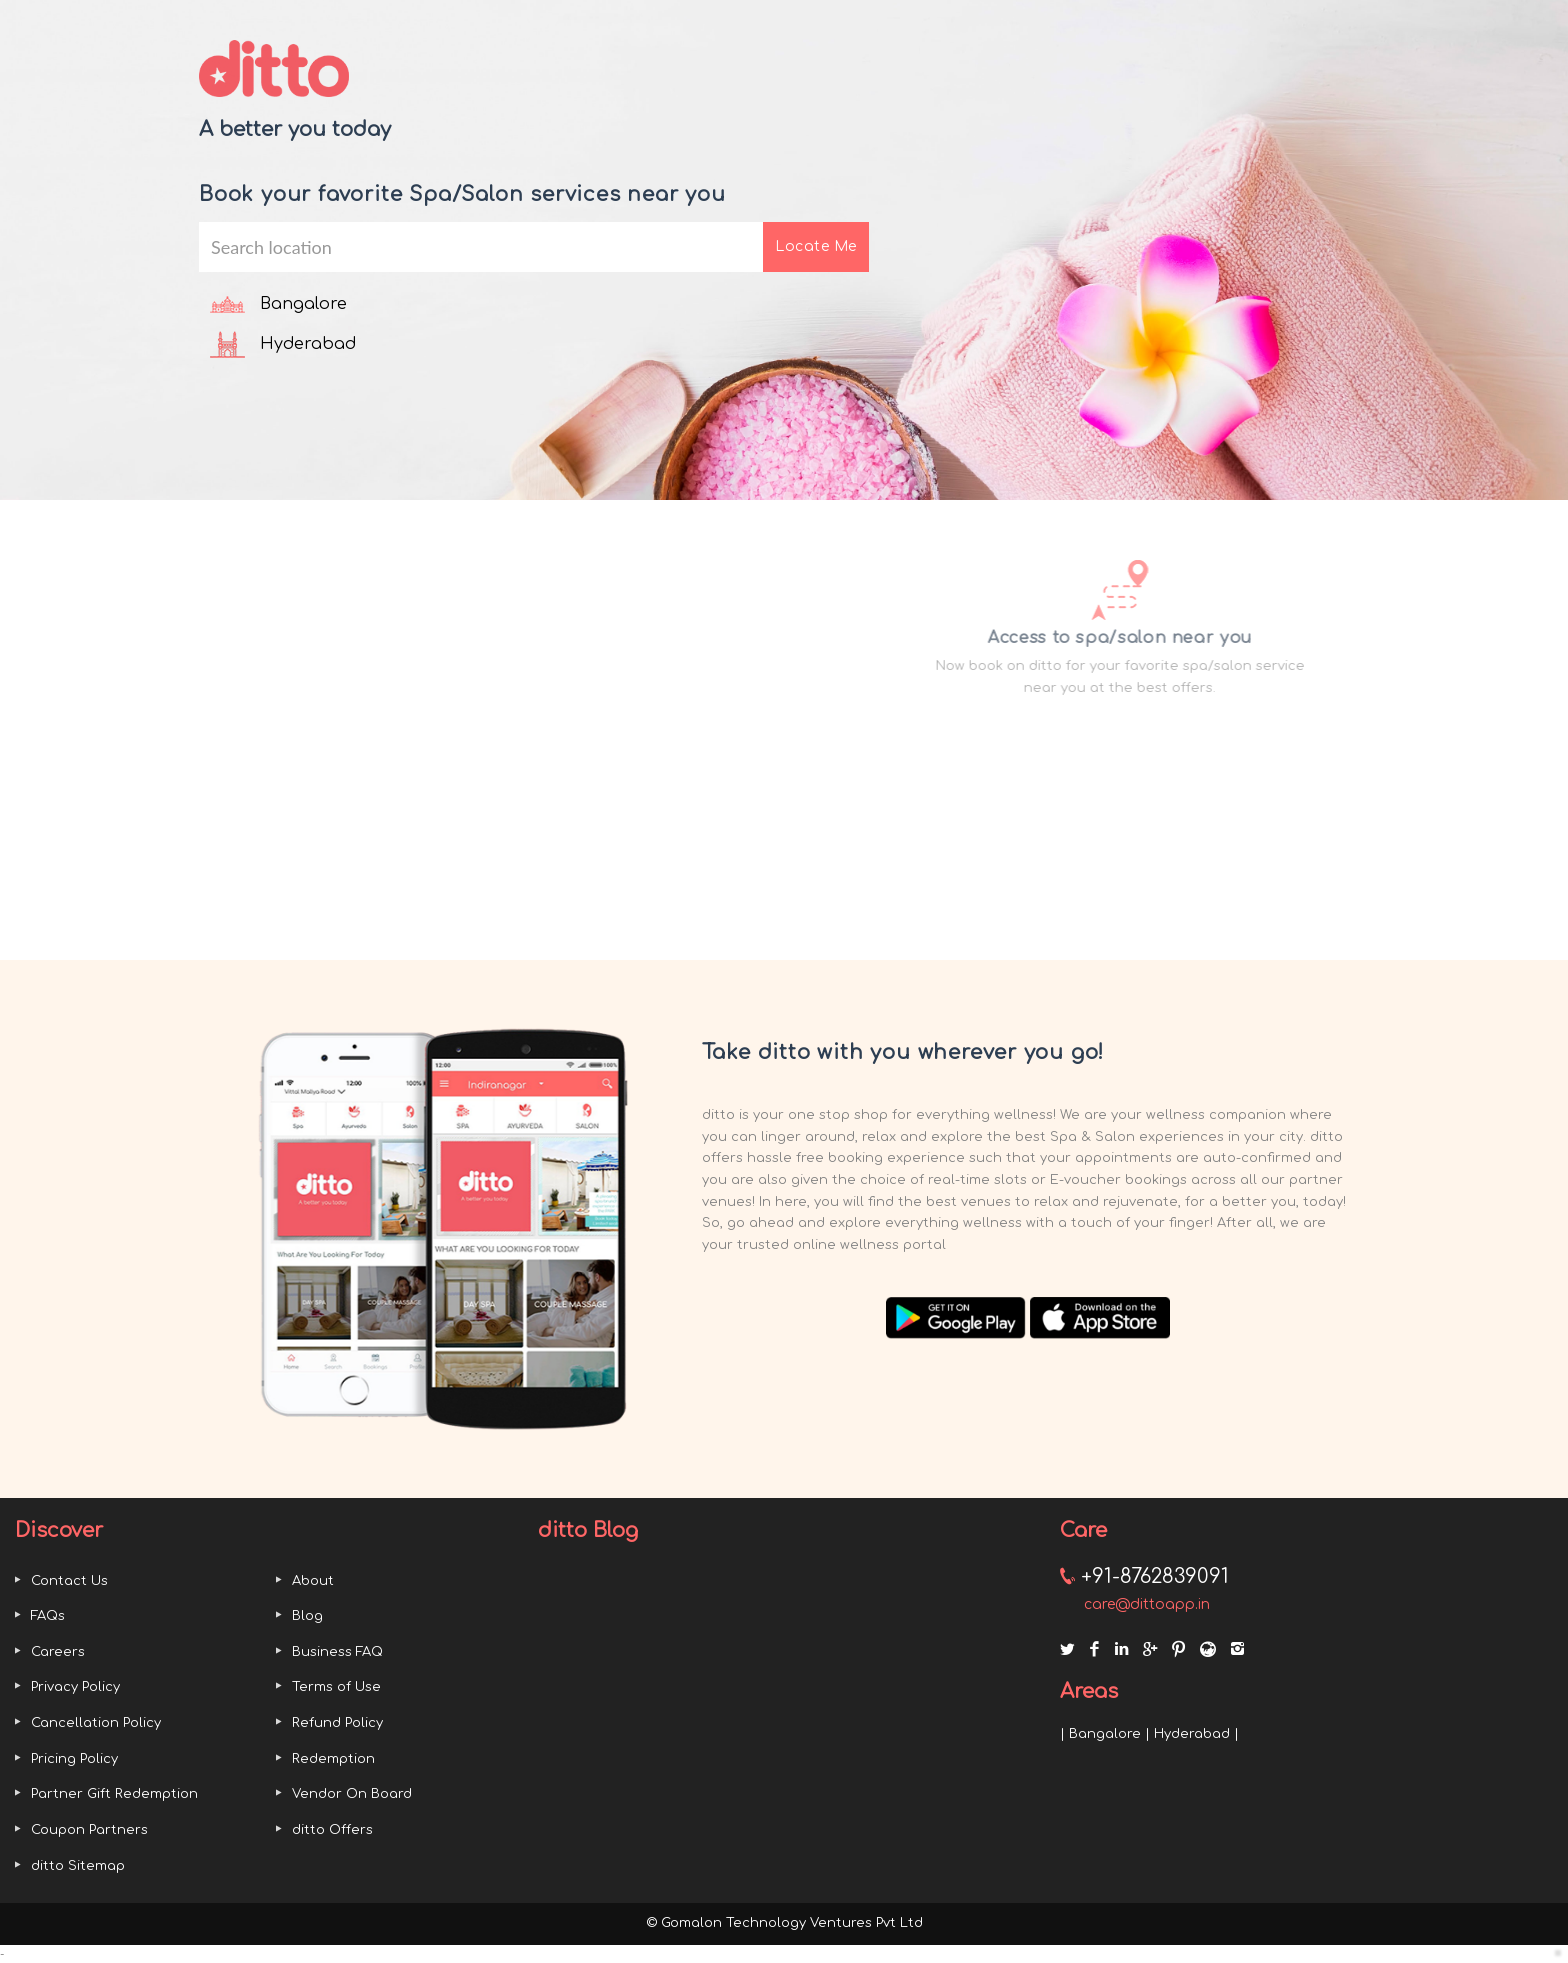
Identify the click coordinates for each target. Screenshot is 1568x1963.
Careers (58, 1652)
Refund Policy (337, 1723)
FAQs (48, 1616)
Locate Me (816, 246)
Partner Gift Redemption (114, 1794)
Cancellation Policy (96, 1723)
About (313, 1581)
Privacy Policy (75, 1687)
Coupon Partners (89, 1830)
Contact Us (69, 1581)
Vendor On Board (352, 1794)
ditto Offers (332, 1830)
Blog (307, 1616)
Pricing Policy (74, 1759)
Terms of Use (336, 1687)
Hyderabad (1192, 1734)
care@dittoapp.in (1147, 1604)
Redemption (333, 1759)
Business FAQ (337, 1652)
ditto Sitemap (78, 1866)
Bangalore (1105, 1734)
